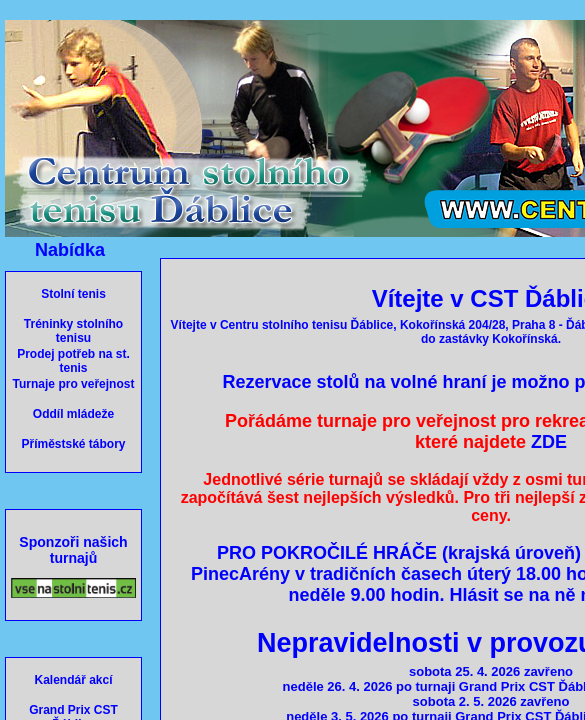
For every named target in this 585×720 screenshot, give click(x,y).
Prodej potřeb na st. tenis (73, 361)
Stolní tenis (73, 294)
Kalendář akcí (73, 680)
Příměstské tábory (73, 444)
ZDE (549, 442)
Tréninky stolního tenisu (73, 331)
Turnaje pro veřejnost (74, 384)
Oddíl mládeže (73, 414)
